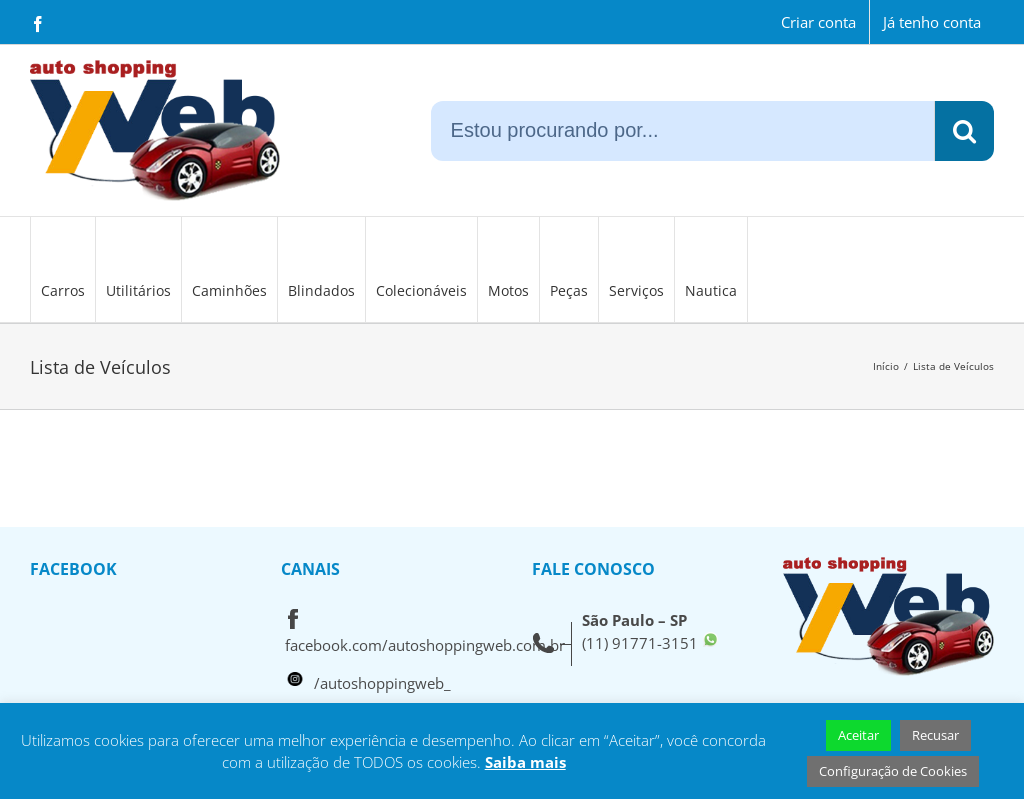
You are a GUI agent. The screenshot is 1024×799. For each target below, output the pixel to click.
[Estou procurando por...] (682, 131)
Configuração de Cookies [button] (893, 771)
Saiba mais (525, 762)
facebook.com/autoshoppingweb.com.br (425, 645)
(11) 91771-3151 (640, 643)
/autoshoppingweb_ (382, 683)
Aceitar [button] (858, 735)
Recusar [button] (935, 735)
